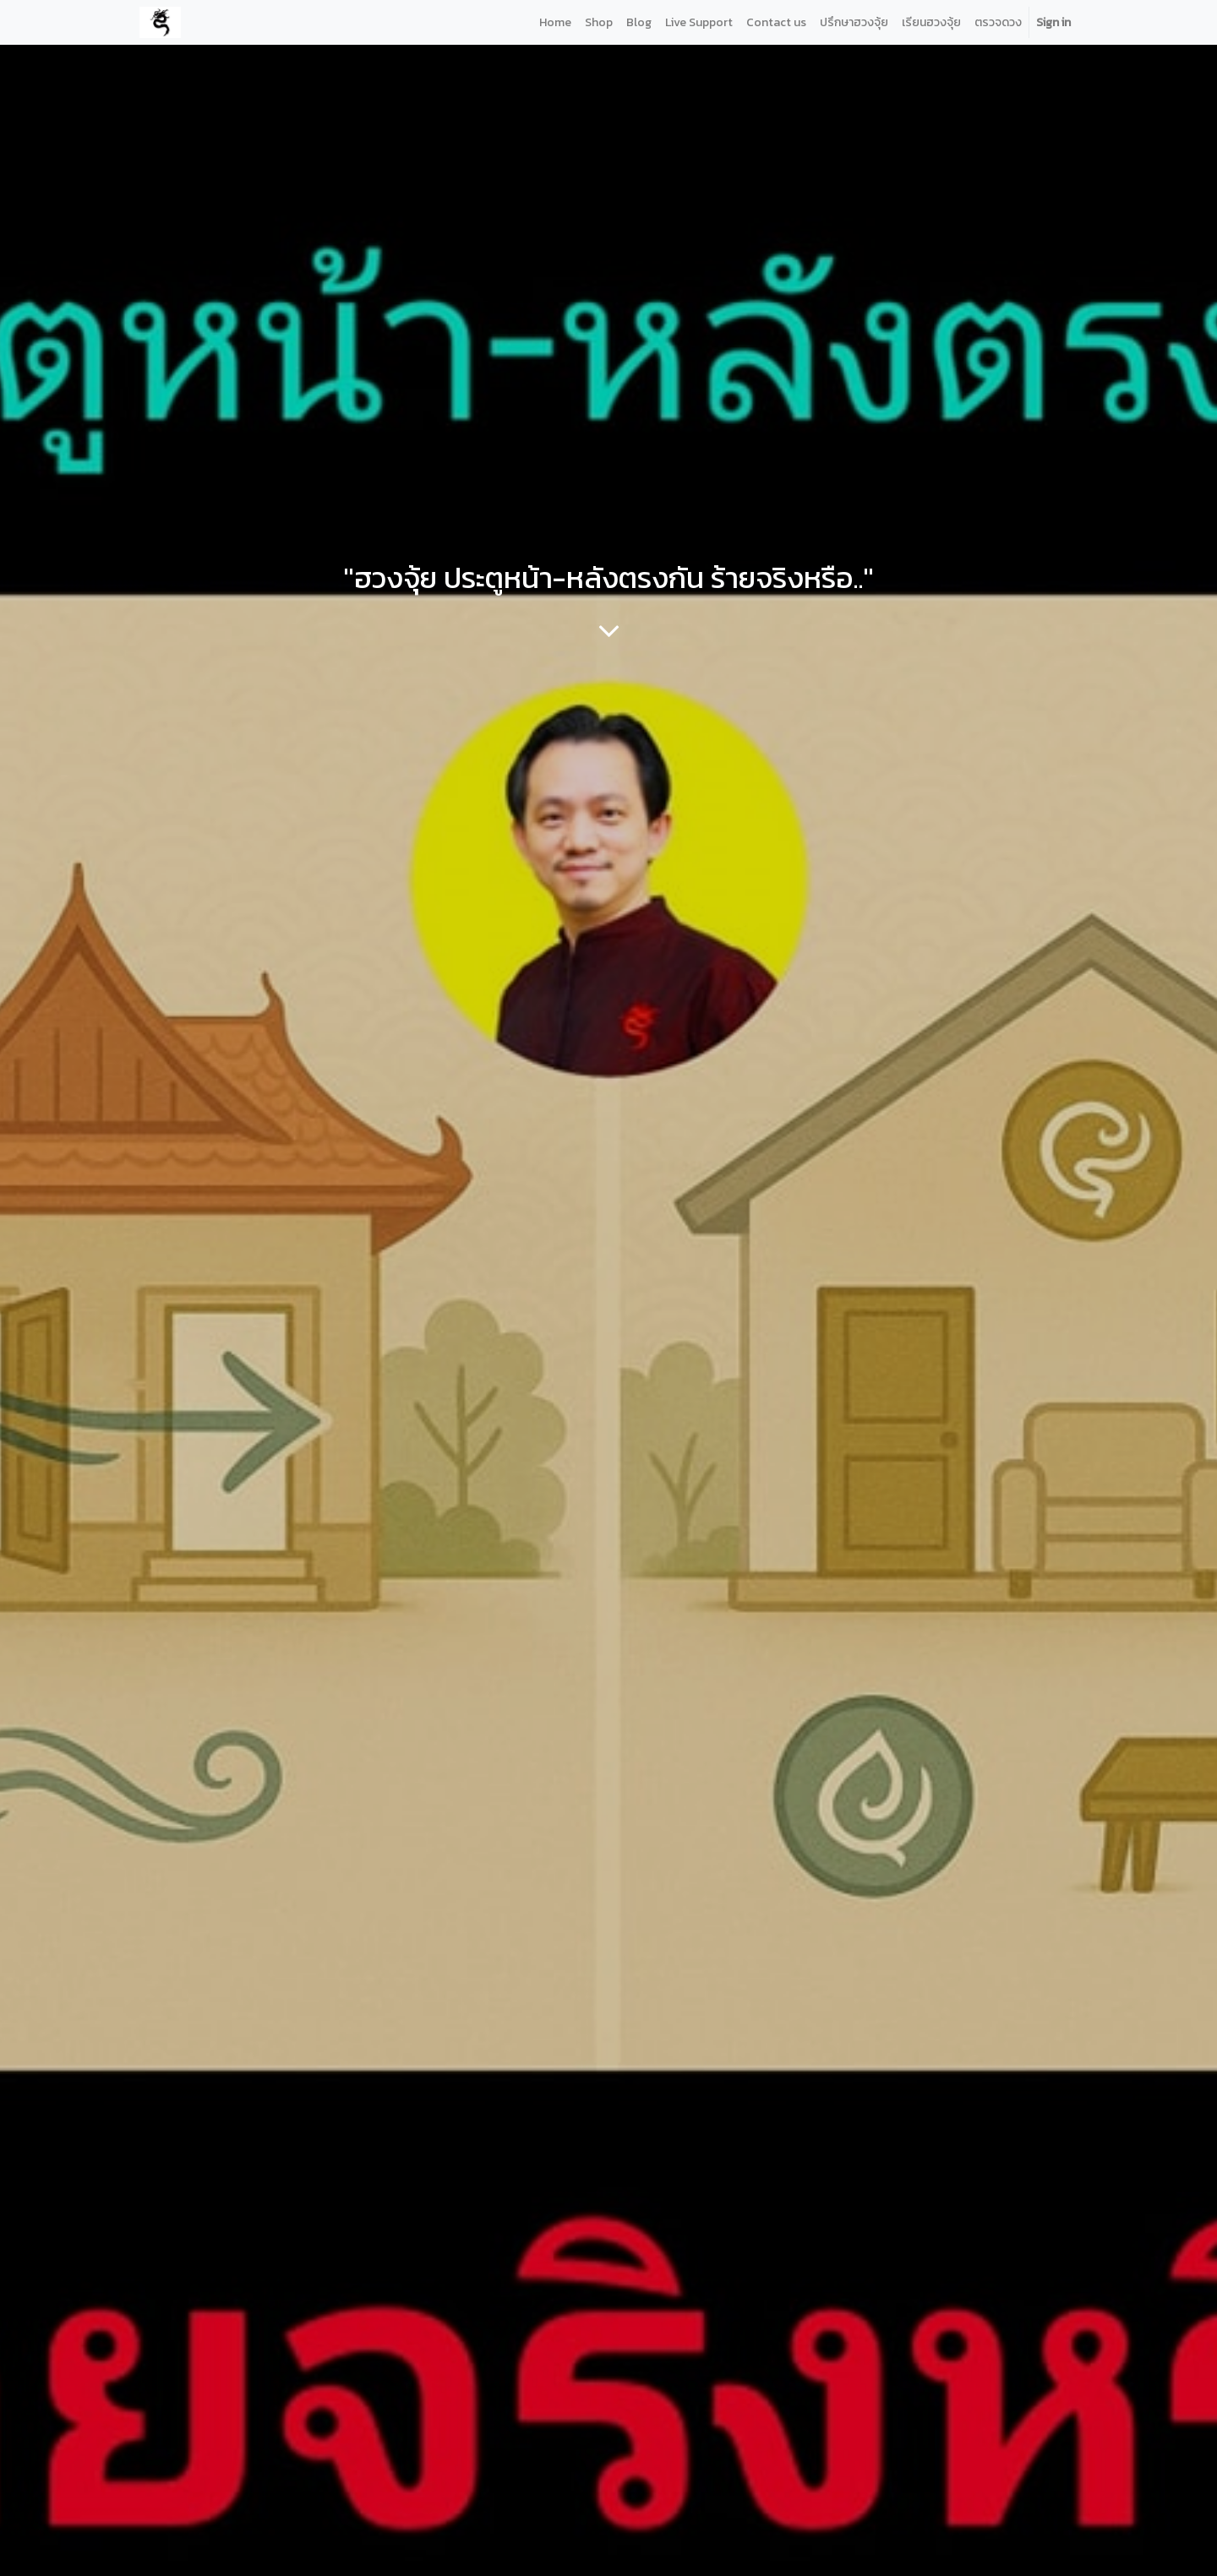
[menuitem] (555, 22)
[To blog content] (609, 630)
